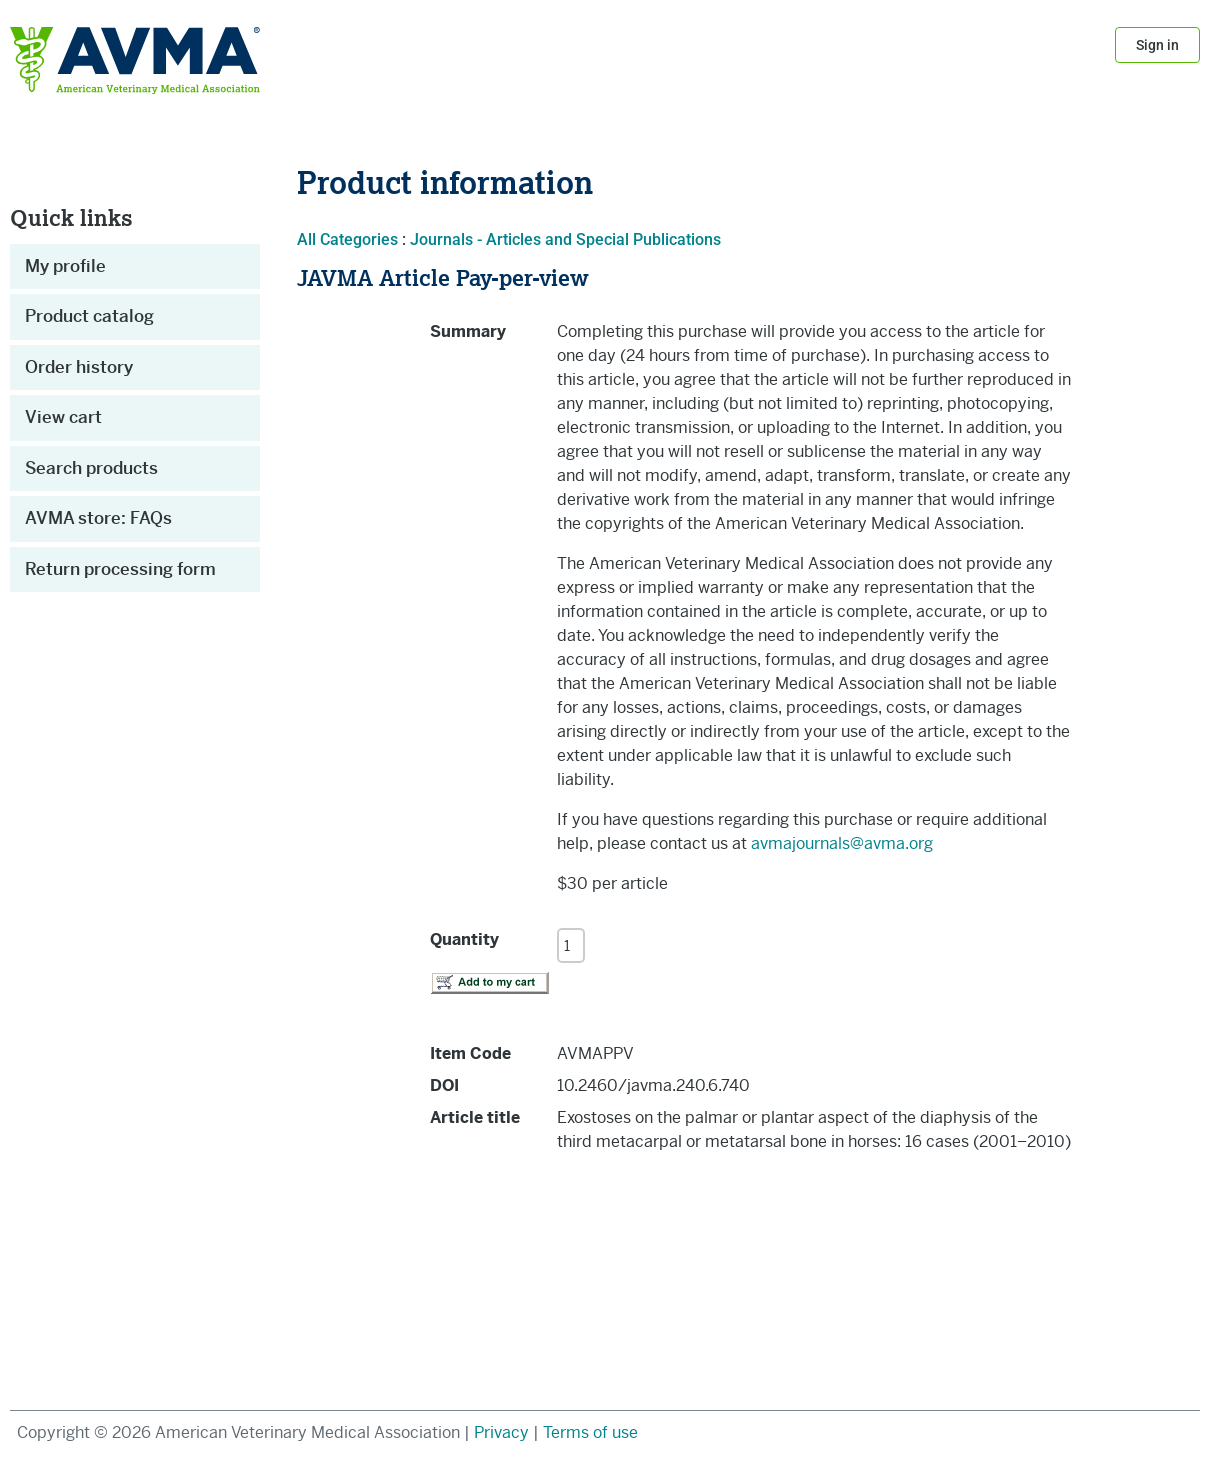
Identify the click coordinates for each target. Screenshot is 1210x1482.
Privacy (503, 1432)
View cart (63, 417)
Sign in (1157, 45)
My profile (65, 266)
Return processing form (120, 569)
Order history (79, 367)
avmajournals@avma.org (842, 843)
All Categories (347, 239)
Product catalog (89, 316)
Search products (91, 468)
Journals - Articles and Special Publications (565, 239)
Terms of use (590, 1432)
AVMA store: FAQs (98, 518)
